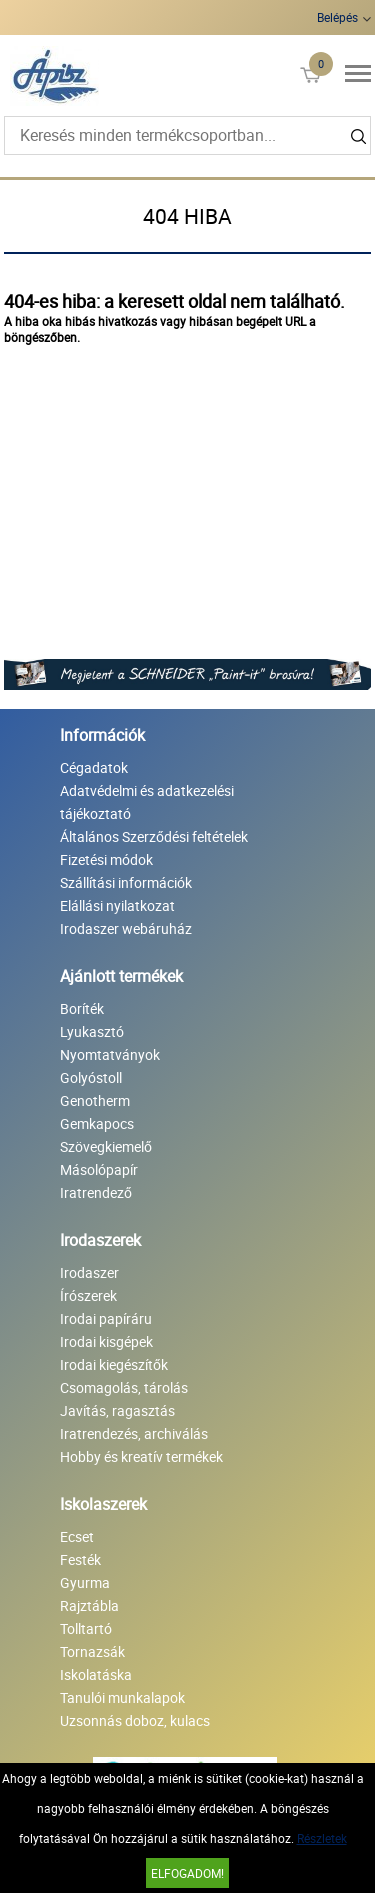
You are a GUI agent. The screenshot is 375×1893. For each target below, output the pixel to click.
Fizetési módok (106, 859)
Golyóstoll (91, 1077)
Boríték (82, 1008)
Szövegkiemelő (106, 1146)
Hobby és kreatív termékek (141, 1456)
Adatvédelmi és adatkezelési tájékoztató (147, 802)
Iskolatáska (96, 1674)
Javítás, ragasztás (117, 1410)
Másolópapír (99, 1169)
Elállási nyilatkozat (117, 905)
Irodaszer (89, 1272)
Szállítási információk (126, 882)
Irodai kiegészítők (114, 1364)
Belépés (337, 17)
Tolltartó (86, 1628)
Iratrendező (96, 1192)
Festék (80, 1559)
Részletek (322, 1838)
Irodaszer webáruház (126, 928)
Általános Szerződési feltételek (154, 836)
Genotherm (95, 1100)
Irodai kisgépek (106, 1341)
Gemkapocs (97, 1123)
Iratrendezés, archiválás (134, 1433)
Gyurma (85, 1582)
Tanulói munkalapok (122, 1697)
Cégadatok (94, 767)
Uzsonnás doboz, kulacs (135, 1720)
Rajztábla (89, 1605)
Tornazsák (92, 1651)
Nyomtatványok (110, 1054)
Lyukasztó (92, 1031)
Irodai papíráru (106, 1318)
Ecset (77, 1536)
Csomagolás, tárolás (124, 1387)
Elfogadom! (187, 1873)
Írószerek (88, 1295)
